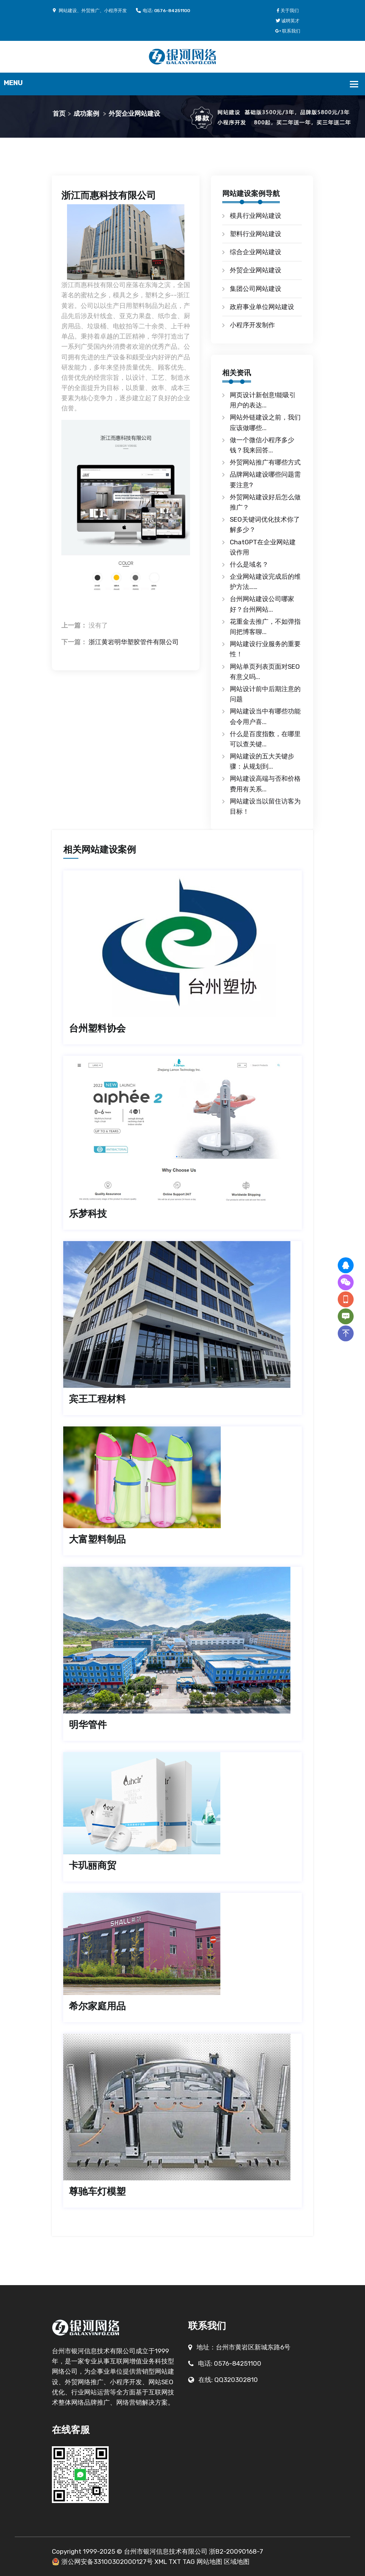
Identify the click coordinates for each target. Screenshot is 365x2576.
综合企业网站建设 (255, 252)
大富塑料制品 (97, 1539)
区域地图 (237, 2561)
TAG (188, 2561)
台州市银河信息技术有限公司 (165, 2551)
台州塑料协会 (97, 1028)
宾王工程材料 (97, 1399)
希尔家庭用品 (97, 2006)
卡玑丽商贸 (92, 1865)
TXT (174, 2561)
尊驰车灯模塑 (97, 2191)
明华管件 (88, 1724)
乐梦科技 (88, 1213)
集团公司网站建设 (255, 288)
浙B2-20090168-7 (236, 2551)
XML (160, 2561)
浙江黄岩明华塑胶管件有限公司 (134, 642)
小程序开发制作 (252, 325)
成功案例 (86, 113)
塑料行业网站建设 (255, 234)
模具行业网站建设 (255, 215)
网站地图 (209, 2561)
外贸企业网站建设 (134, 113)
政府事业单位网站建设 (262, 307)
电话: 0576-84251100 (163, 10)
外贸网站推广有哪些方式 (265, 462)
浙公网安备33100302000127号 (107, 2561)
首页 (59, 113)
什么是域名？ (249, 564)
